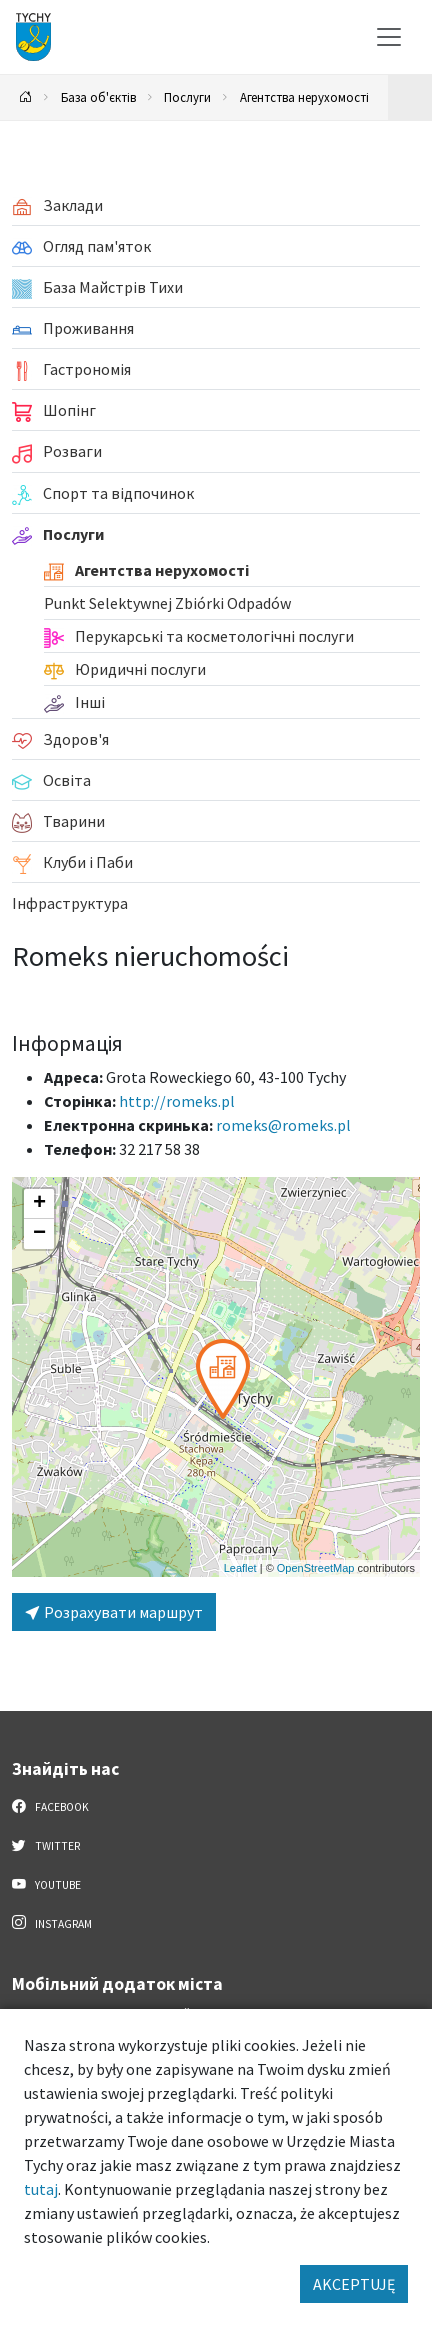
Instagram (52, 1923)
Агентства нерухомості (304, 97)
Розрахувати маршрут (114, 1612)
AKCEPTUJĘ (354, 2284)
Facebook (50, 1806)
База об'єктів (98, 97)
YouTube (46, 1884)
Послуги (187, 97)
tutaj (41, 2189)
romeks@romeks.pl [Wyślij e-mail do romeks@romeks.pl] (283, 1125)
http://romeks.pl (177, 1101)
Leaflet (240, 1568)
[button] (223, 1379)
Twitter (46, 1845)
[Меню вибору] (389, 37)
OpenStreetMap (316, 1568)
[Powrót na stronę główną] (26, 97)
